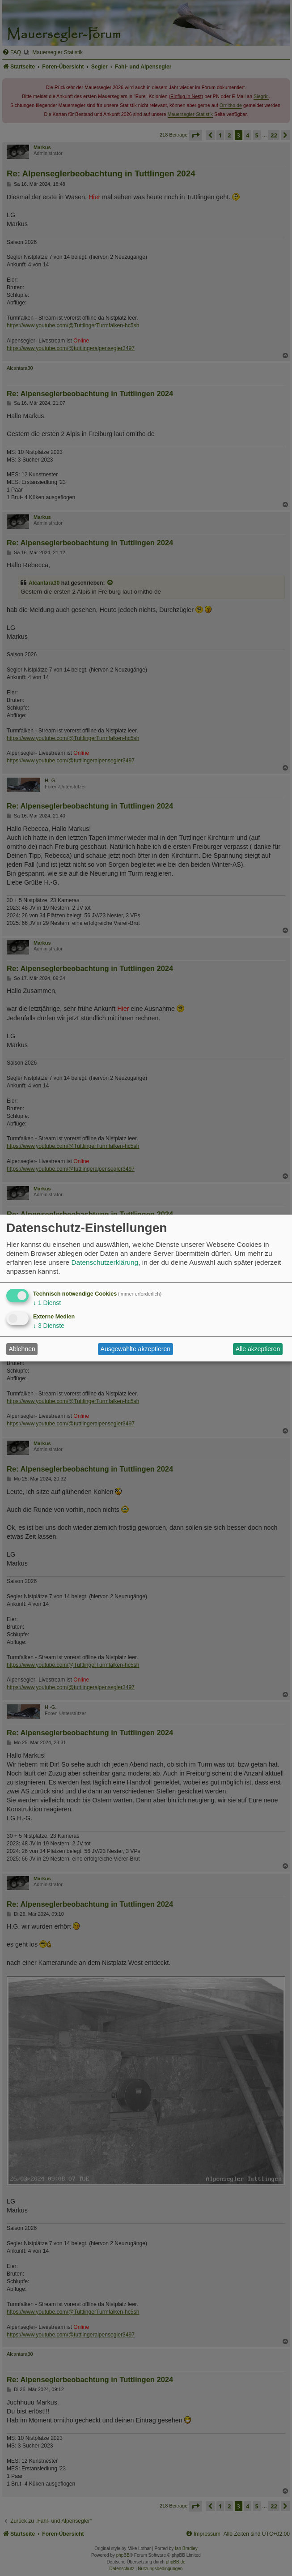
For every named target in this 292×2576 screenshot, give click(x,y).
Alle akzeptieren (258, 1348)
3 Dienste (48, 1325)
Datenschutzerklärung (104, 1262)
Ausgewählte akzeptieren (135, 1348)
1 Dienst (47, 1302)
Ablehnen (22, 1348)
